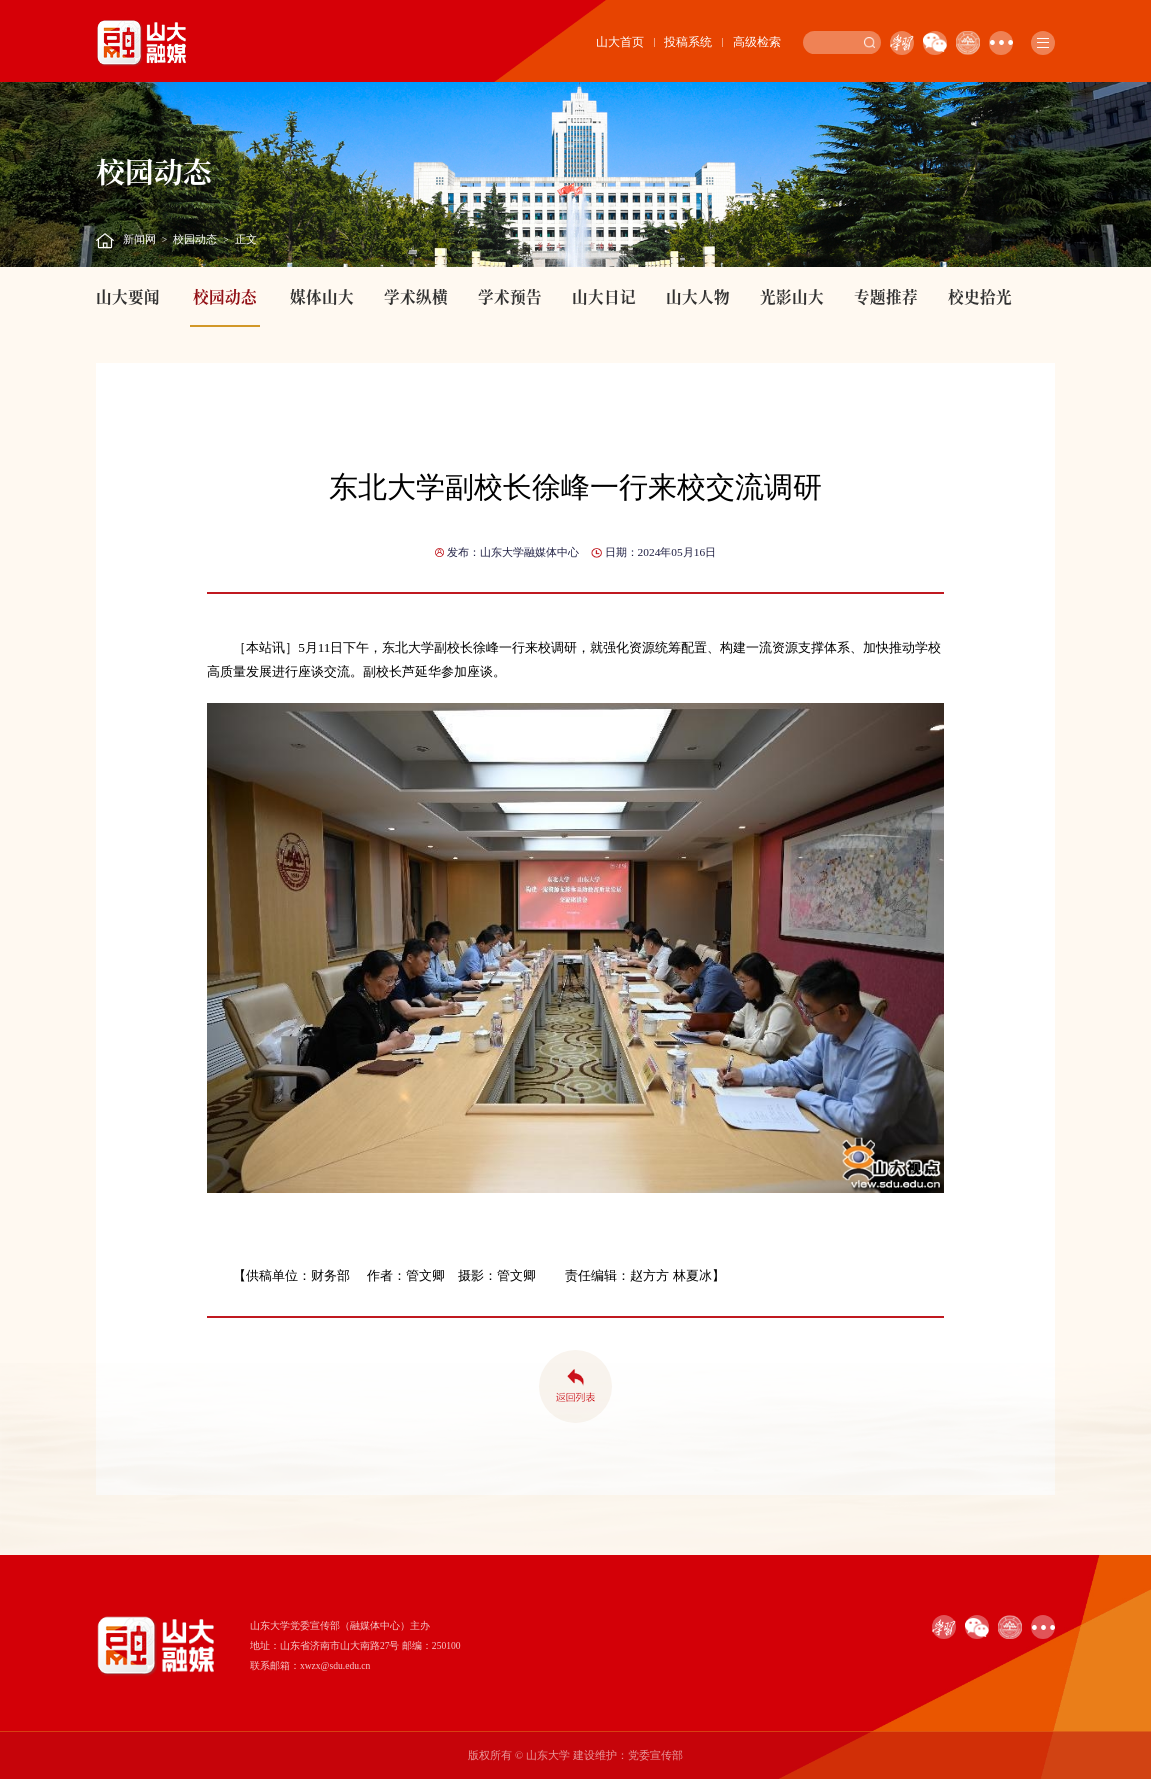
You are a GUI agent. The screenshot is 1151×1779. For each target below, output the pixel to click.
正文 (246, 239)
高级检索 (757, 42)
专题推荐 (886, 296)
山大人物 (698, 296)
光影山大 (792, 296)
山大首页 (620, 42)
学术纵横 (416, 296)
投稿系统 (688, 42)
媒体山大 (322, 296)
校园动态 (195, 239)
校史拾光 (980, 296)
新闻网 (139, 239)
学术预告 (510, 296)
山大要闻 (128, 296)
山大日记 (604, 296)
